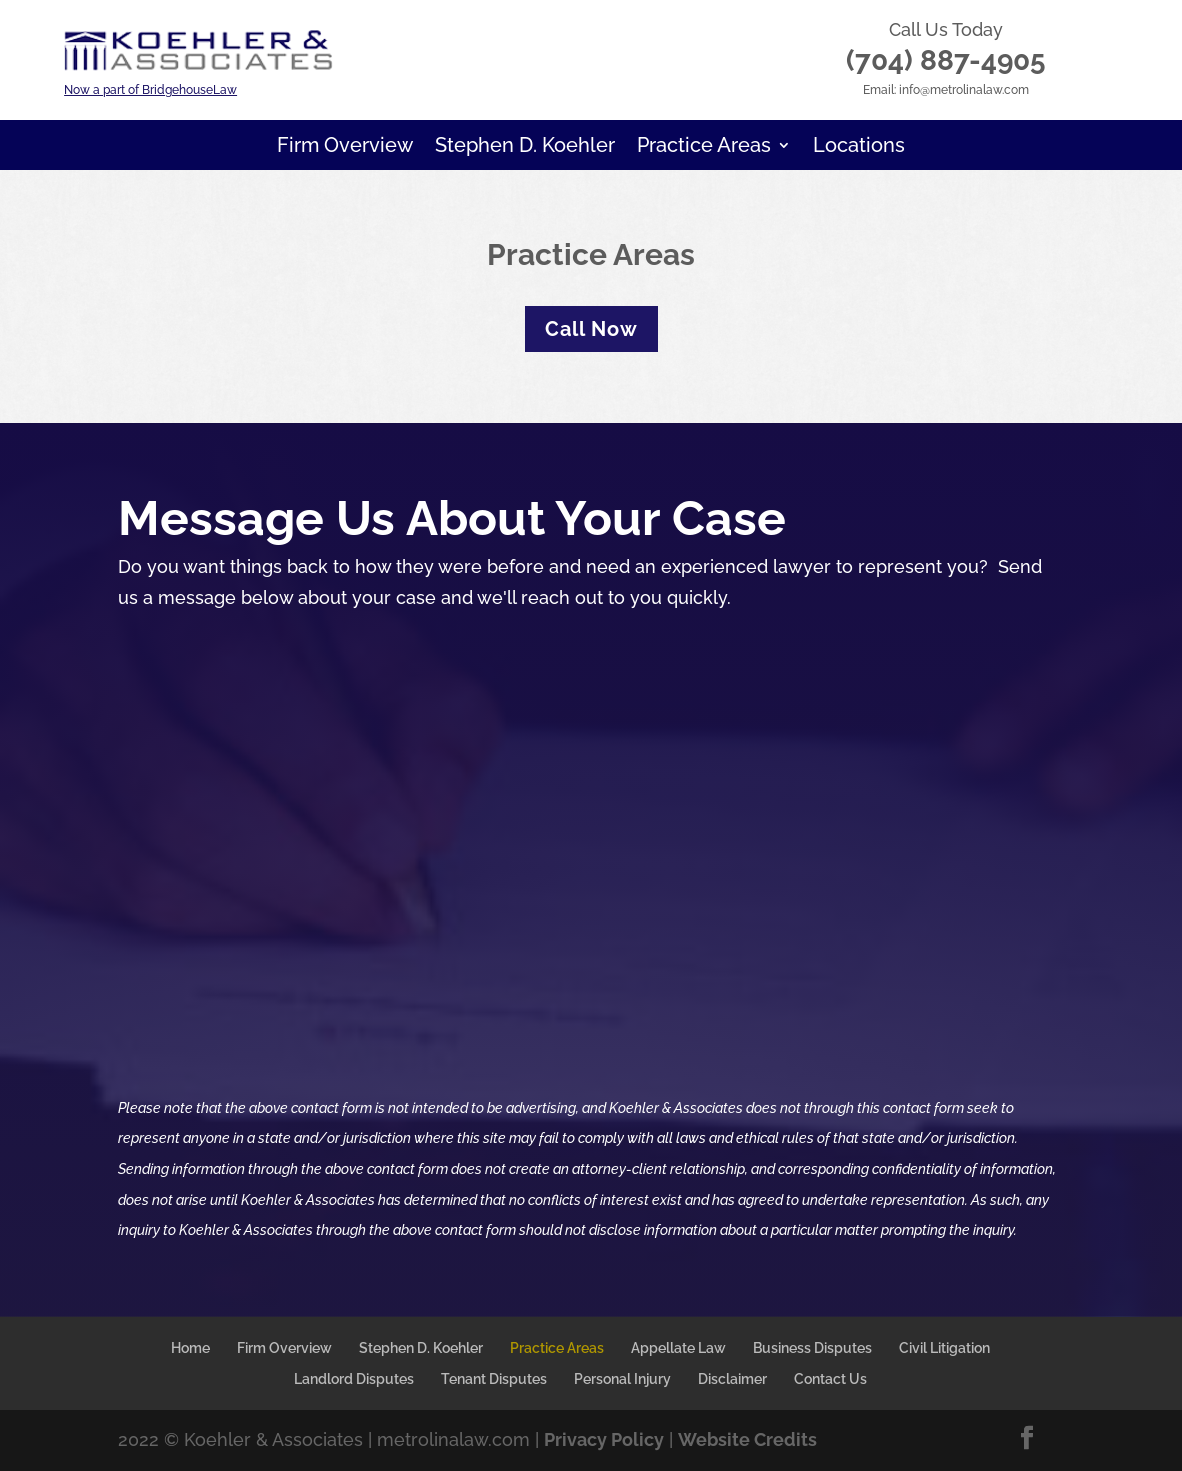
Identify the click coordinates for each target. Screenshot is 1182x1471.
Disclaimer (732, 1379)
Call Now (591, 329)
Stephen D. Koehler (525, 147)
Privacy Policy (604, 1439)
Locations (859, 147)
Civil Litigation (944, 1348)
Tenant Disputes (494, 1379)
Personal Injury (622, 1379)
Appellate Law (678, 1348)
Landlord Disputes (354, 1379)
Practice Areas (704, 147)
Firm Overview (345, 147)
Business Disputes (812, 1348)
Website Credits (747, 1439)
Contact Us (830, 1379)
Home (190, 1348)
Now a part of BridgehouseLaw (150, 90)
